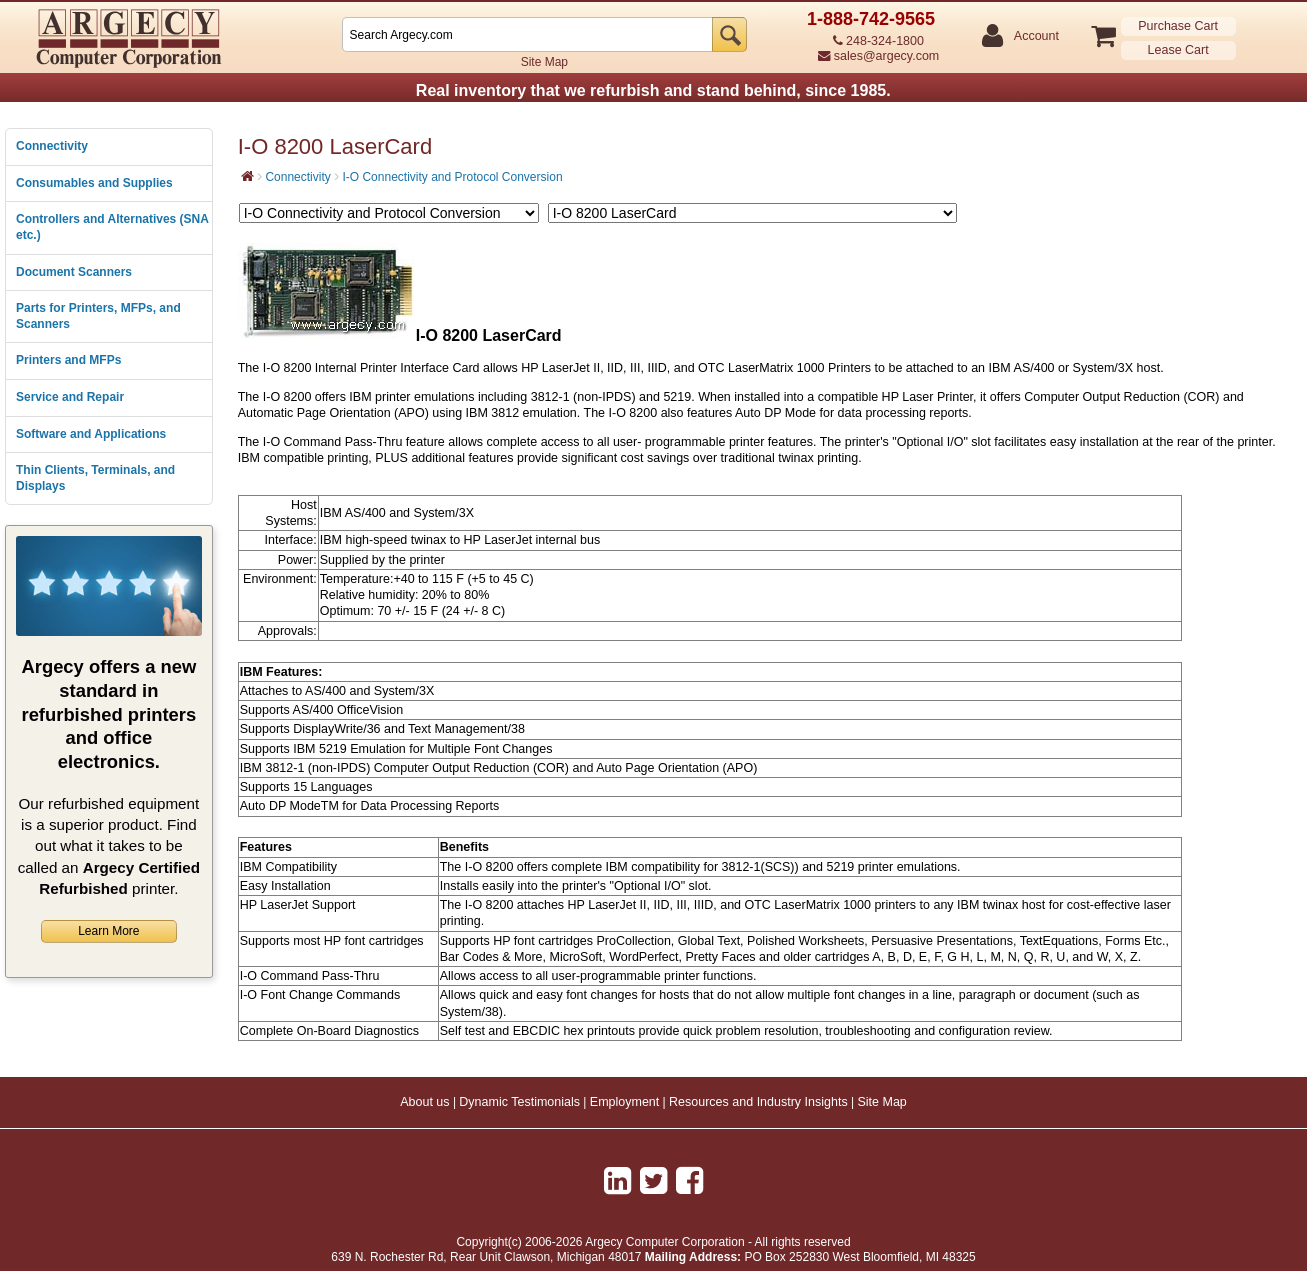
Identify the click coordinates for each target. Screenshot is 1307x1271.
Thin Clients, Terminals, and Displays (95, 478)
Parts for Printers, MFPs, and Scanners (98, 316)
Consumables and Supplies (94, 183)
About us (424, 1102)
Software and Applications (91, 434)
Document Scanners (74, 272)
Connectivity (52, 146)
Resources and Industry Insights (758, 1102)
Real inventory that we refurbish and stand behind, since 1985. (653, 90)
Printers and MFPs (68, 360)
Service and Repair (70, 397)
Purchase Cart (1178, 26)
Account (1035, 36)
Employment (624, 1102)
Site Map (544, 62)
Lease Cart (1178, 50)
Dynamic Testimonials (519, 1102)
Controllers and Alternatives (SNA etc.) (112, 227)
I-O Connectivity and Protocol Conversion (452, 177)
